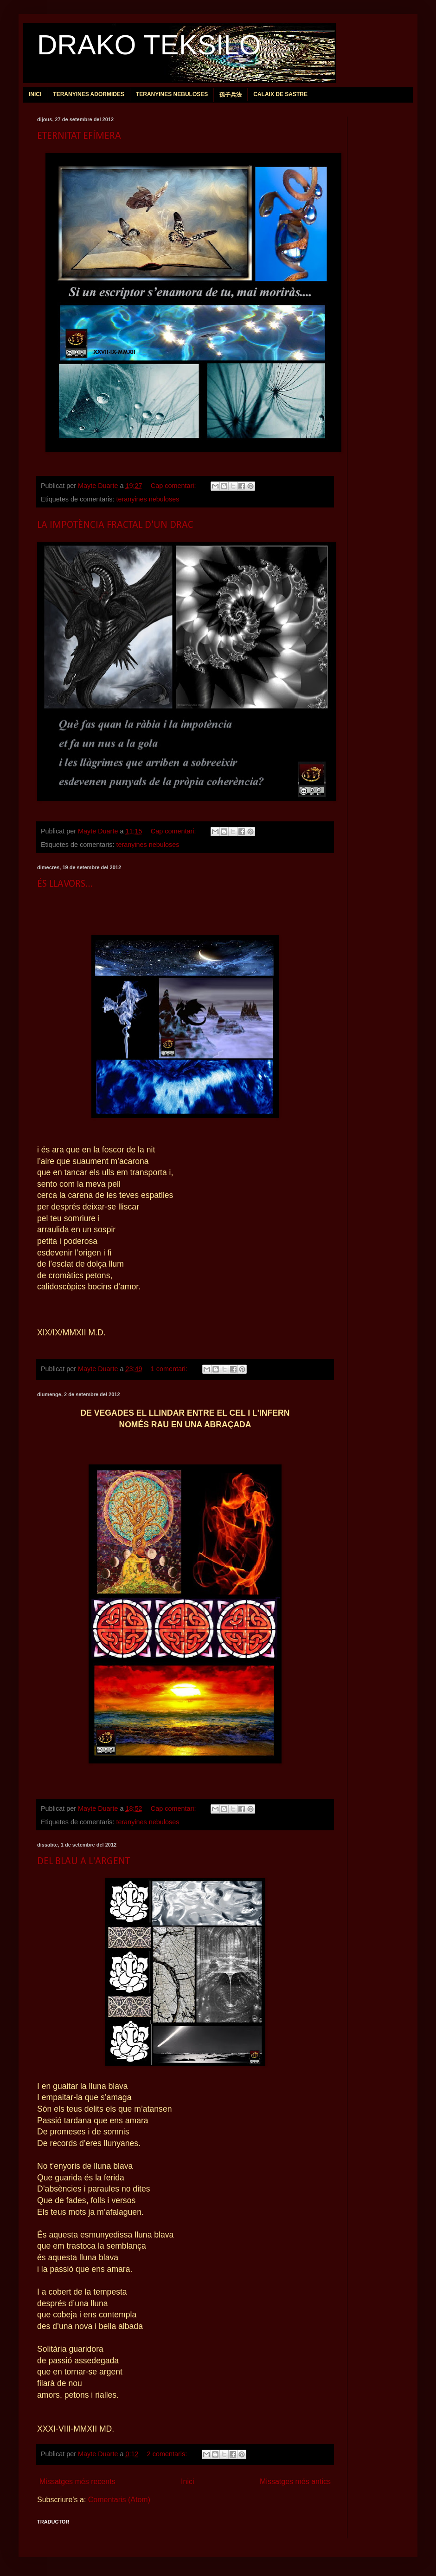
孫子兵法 (230, 94)
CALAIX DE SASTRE (280, 94)
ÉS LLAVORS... (64, 884)
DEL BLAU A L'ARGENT (83, 1861)
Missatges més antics (295, 2481)
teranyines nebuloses (147, 499)
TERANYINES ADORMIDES (88, 94)
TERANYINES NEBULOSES (172, 94)
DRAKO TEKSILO (149, 44)
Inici (187, 2481)
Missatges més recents (77, 2481)
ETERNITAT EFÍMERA (79, 136)
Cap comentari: (174, 485)
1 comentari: (170, 1369)
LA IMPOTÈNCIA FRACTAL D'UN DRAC (115, 525)
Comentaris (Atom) (119, 2500)
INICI (35, 94)
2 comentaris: (168, 2454)
